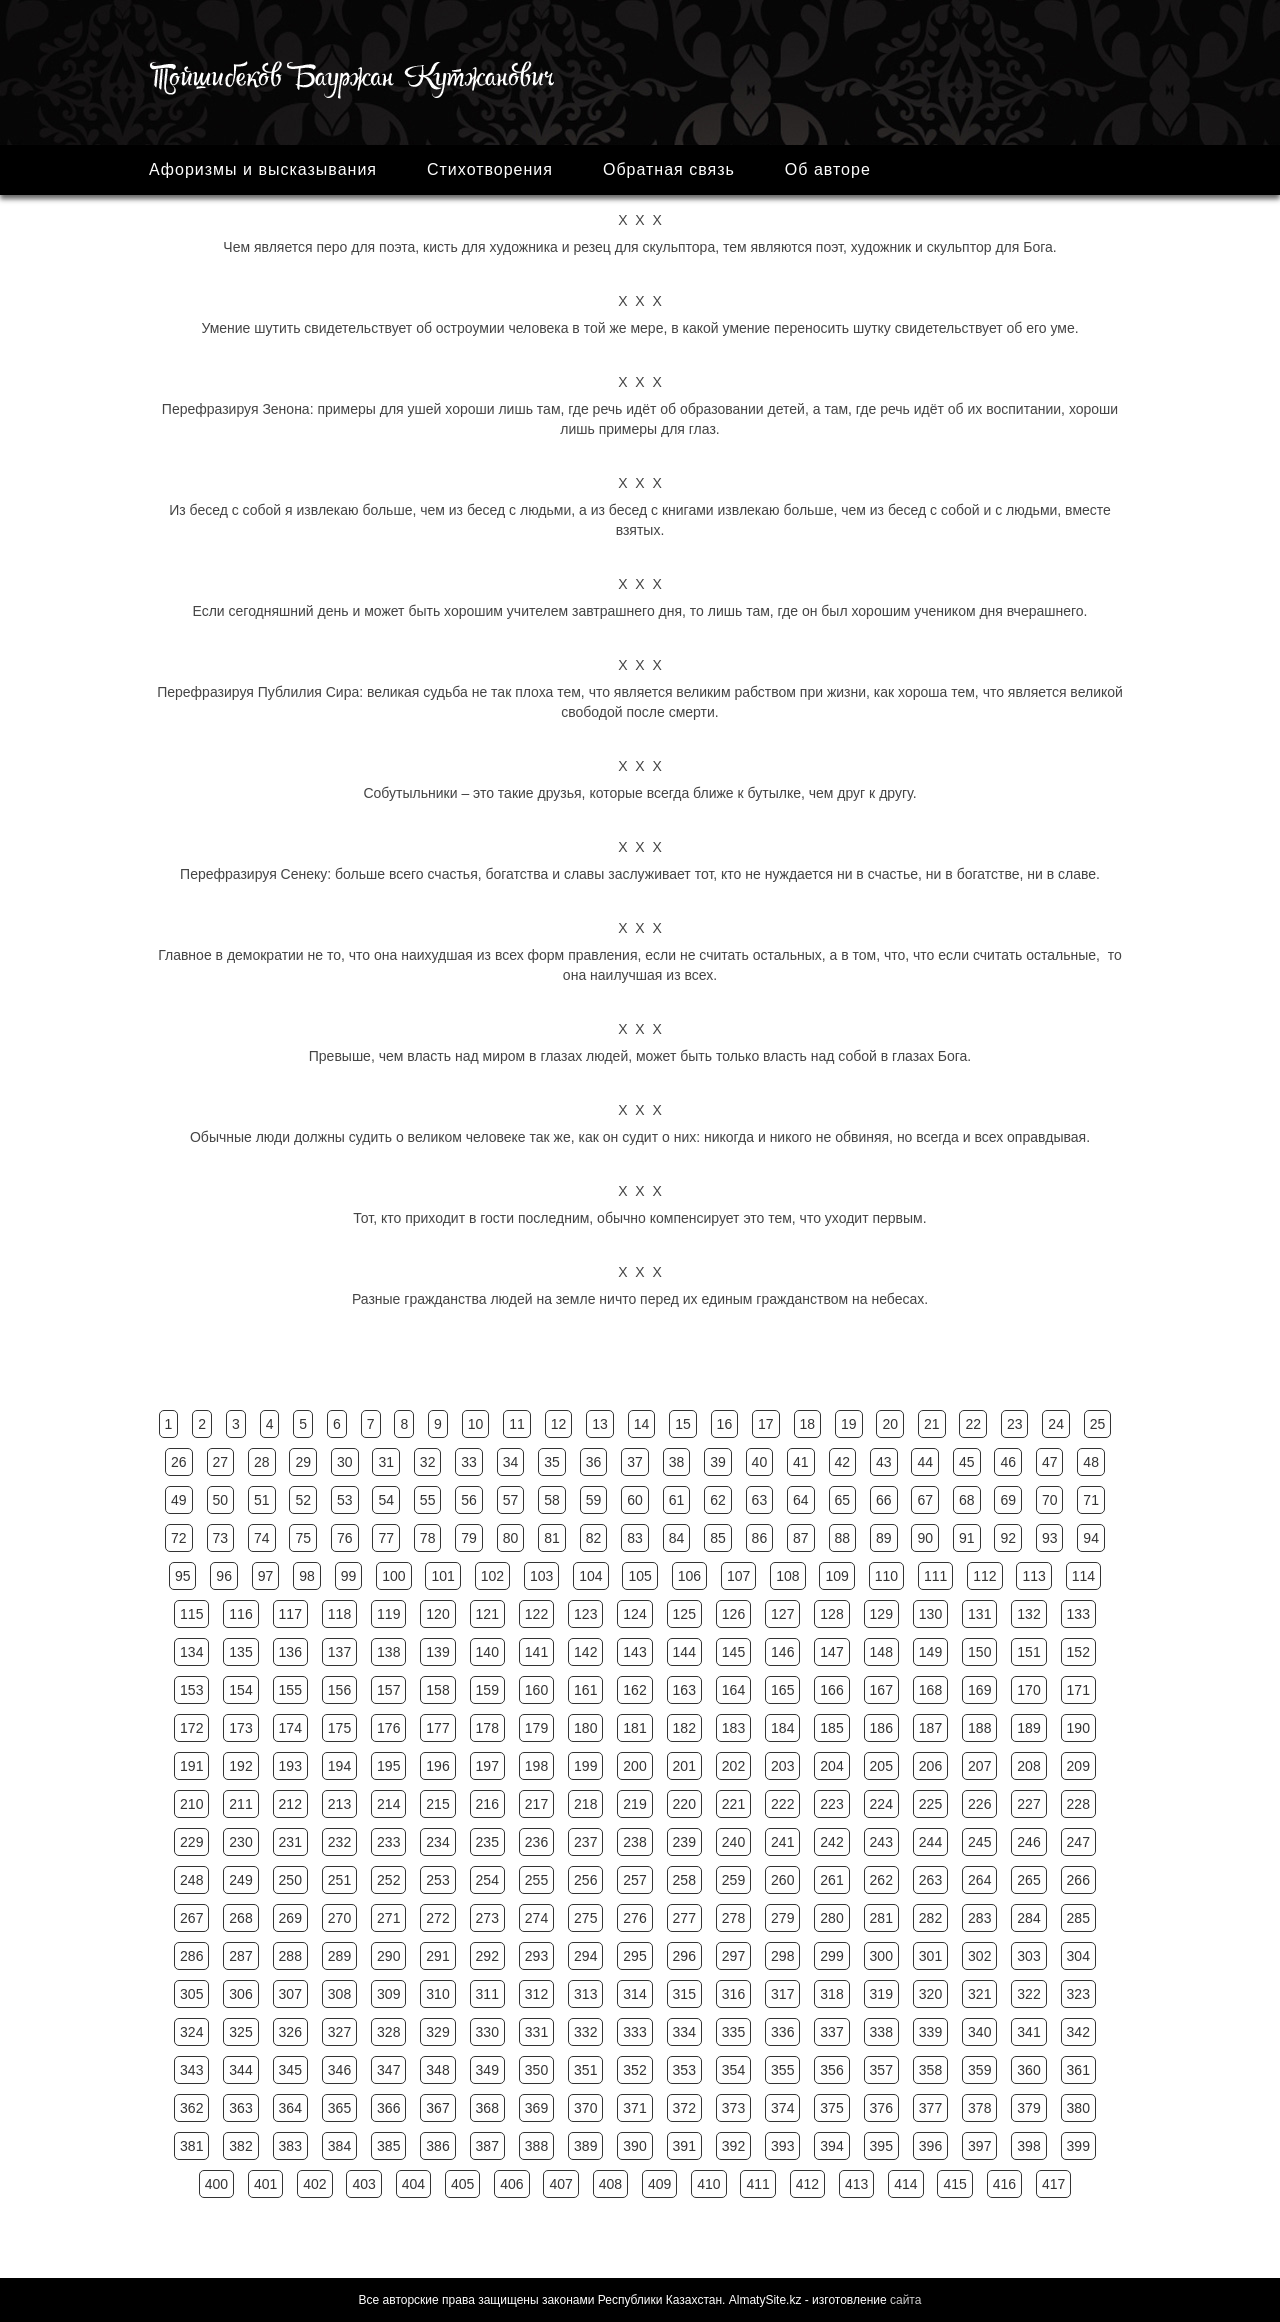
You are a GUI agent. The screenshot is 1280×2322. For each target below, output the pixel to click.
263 (930, 1880)
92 (1008, 1538)
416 (1004, 2184)
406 (511, 2184)
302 (979, 1956)
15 (683, 1424)
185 (831, 1728)
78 (428, 1538)
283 (979, 1918)
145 (733, 1652)
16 (725, 1424)
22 (973, 1424)
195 (388, 1766)
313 (585, 1994)
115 (191, 1614)
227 (1028, 1804)
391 (684, 2146)
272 (437, 1918)
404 (413, 2184)
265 (1028, 1880)
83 (635, 1538)
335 (733, 2032)
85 (718, 1538)
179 (536, 1728)
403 (363, 2184)
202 (733, 1766)
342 (1078, 2032)
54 (386, 1500)
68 (967, 1500)
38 (677, 1462)
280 (831, 1918)
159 (487, 1690)
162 (634, 1690)
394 (831, 2146)
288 (290, 1956)
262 (881, 1880)
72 (179, 1538)
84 (677, 1538)
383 (290, 2146)
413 (856, 2184)
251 (339, 1880)
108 (787, 1576)
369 (536, 2108)
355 (782, 2070)
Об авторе (828, 169)
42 (843, 1462)
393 (782, 2146)
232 (339, 1842)
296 (684, 1956)
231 (290, 1842)
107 (738, 1576)
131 (979, 1614)
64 (801, 1500)
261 (831, 1880)
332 (585, 2032)
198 (536, 1766)
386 (437, 2146)
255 (536, 1880)
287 (240, 1956)
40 (760, 1462)
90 (925, 1538)
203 (782, 1766)
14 (642, 1424)
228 (1078, 1804)
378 (979, 2108)
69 (1008, 1500)
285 (1078, 1918)
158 (437, 1690)
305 (191, 1994)
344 (240, 2070)
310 (437, 1994)
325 (240, 2032)
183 (733, 1728)
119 (388, 1614)
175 (339, 1728)
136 (290, 1652)
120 (437, 1614)
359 (979, 2070)
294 (585, 1956)
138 (388, 1652)
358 (930, 2070)
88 (843, 1538)
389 (585, 2146)
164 (733, 1690)
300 (881, 1956)
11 (517, 1424)
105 (639, 1576)
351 (585, 2070)
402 (314, 2184)
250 (290, 1880)
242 (831, 1842)
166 (831, 1690)
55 (428, 1500)
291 (437, 1956)
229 (191, 1842)
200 (634, 1766)
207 (979, 1766)
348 (437, 2070)
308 (339, 1994)
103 (541, 1576)
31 (386, 1462)
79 (469, 1538)
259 (733, 1880)
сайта (905, 2300)
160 (536, 1690)
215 (437, 1804)
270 (339, 1918)
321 (979, 1994)
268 (240, 1918)
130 (930, 1614)
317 (782, 1994)
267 (191, 1918)
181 (634, 1728)
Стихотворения (490, 169)
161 (585, 1690)
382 (240, 2146)
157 (388, 1690)
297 (733, 1956)
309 (388, 1994)
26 (179, 1462)
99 (349, 1576)
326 (290, 2032)
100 (393, 1576)
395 (881, 2146)
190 (1078, 1728)
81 (552, 1538)
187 (930, 1728)
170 (1028, 1690)
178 (487, 1728)
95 (183, 1576)
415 (954, 2184)
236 (536, 1842)
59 (594, 1500)
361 (1078, 2070)
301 (930, 1956)
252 (388, 1880)
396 (930, 2146)
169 (979, 1690)
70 (1050, 1500)
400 (216, 2184)
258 (684, 1880)
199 (585, 1766)
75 (303, 1538)
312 (536, 1994)
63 (760, 1500)
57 (511, 1500)
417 (1053, 2184)
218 (585, 1804)
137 (339, 1652)
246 (1028, 1842)
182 (684, 1728)
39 (718, 1462)
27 (221, 1462)
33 (469, 1462)
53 (345, 1500)
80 (511, 1538)
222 (782, 1804)
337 (831, 2032)
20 (890, 1424)
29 (303, 1462)
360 (1028, 2070)
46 (1008, 1462)
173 (240, 1728)
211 (240, 1804)
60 (635, 1500)
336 (782, 2032)
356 (831, 2070)
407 (560, 2184)
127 (782, 1614)
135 (240, 1652)
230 (240, 1842)
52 (303, 1500)
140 (487, 1652)
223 (831, 1804)
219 (634, 1804)
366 (388, 2108)
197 (487, 1766)
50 (221, 1500)
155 (290, 1690)
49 (179, 1500)
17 (766, 1424)
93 (1050, 1538)
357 (881, 2070)
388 (536, 2146)
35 (552, 1462)
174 (290, 1728)
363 (240, 2108)
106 (689, 1576)
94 (1091, 1538)
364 (290, 2108)
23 (1015, 1424)
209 (1078, 1766)
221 (733, 1804)
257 (634, 1880)
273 (487, 1918)
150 (979, 1652)
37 (635, 1462)
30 (345, 1462)
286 (191, 1956)
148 (881, 1652)
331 (536, 2032)
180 (585, 1728)
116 (240, 1614)
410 (708, 2184)
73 (221, 1538)
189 (1028, 1728)
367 (437, 2108)
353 (684, 2070)
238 (634, 1842)
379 (1028, 2108)
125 (684, 1614)
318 (831, 1994)
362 (191, 2108)
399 (1078, 2146)
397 (979, 2146)
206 (930, 1766)
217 (536, 1804)
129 (881, 1614)
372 (684, 2108)
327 (339, 2032)
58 (552, 1500)
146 (782, 1652)
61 (677, 1500)
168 (930, 1690)
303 (1028, 1956)
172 (191, 1728)
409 (659, 2184)
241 (782, 1842)
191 (191, 1766)
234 (437, 1842)
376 (881, 2108)
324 (191, 2032)
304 (1078, 1956)
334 (684, 2032)
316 (733, 1994)
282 (930, 1918)
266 (1078, 1880)
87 (801, 1538)
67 (925, 1500)
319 (881, 1994)
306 (240, 1994)
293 (536, 1956)
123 (585, 1614)
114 (1083, 1576)
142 (585, 1652)
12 (559, 1424)
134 (191, 1652)
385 (388, 2146)
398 (1028, 2146)
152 (1078, 1652)
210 (191, 1804)
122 (536, 1614)
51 (262, 1500)
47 (1050, 1462)
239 (684, 1842)
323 (1078, 1994)
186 (881, 1728)
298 (782, 1956)
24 (1056, 1424)
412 (807, 2184)
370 (585, 2108)
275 (585, 1918)
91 (967, 1538)
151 (1028, 1652)
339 (930, 2032)
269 (290, 1918)
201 (684, 1766)
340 (979, 2032)
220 (684, 1804)
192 (240, 1766)
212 (290, 1804)
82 (594, 1538)
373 (733, 2108)
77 (386, 1538)
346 (339, 2070)
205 (881, 1766)
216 (487, 1804)
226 (979, 1804)
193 (290, 1766)
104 (590, 1576)
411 (757, 2184)
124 (634, 1614)
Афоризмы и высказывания (263, 169)
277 (684, 1918)
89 (884, 1538)
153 (191, 1690)
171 (1078, 1690)
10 (476, 1424)
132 (1028, 1614)
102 (492, 1576)
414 (905, 2184)
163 (684, 1690)
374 (782, 2108)
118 (339, 1614)
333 (634, 2032)
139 (437, 1652)
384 (339, 2146)
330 (487, 2032)
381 (191, 2146)
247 (1078, 1842)
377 (930, 2108)
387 (487, 2146)
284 (1028, 1918)
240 (733, 1842)
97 (266, 1576)
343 (191, 2070)
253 (437, 1880)
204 (831, 1766)
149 (930, 1652)
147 (831, 1652)
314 (634, 1994)
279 (782, 1918)
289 (339, 1956)
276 (634, 1918)
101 (442, 1576)
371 (634, 2108)
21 (932, 1424)
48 (1091, 1462)
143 (634, 1652)
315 (684, 1994)
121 (487, 1614)
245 (979, 1842)
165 (782, 1690)
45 (967, 1462)
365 (339, 2108)
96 (224, 1576)
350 (536, 2070)
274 (536, 1918)
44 (925, 1462)
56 (469, 1500)
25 (1098, 1424)
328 (388, 2032)
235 (487, 1842)
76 (345, 1538)
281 (881, 1918)
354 (733, 2070)
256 (585, 1880)
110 (886, 1576)
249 (240, 1880)
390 (634, 2146)
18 (808, 1424)
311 (487, 1994)
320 (930, 1994)
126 (733, 1614)
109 (836, 1576)
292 (487, 1956)
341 (1028, 2032)
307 (290, 1994)
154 (240, 1690)
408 (610, 2184)
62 (718, 1500)
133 (1078, 1614)
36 (594, 1462)
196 (437, 1766)
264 (979, 1880)
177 (437, 1728)
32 (428, 1462)
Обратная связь (669, 169)
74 (262, 1538)
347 (388, 2070)
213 (339, 1804)
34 (511, 1462)
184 (782, 1728)
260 (782, 1880)
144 (684, 1652)
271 (388, 1918)
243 (881, 1842)
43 (884, 1462)
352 (634, 2070)
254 (487, 1880)
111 (935, 1576)
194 (339, 1766)
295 (634, 1956)
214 (388, 1804)
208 (1028, 1766)
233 (388, 1842)
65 (843, 1500)
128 (831, 1614)
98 (307, 1576)
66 (884, 1500)
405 (462, 2184)
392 (733, 2146)
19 (849, 1424)
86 (760, 1538)
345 (290, 2070)
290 (388, 1956)
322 (1028, 1994)
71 (1091, 1500)
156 (339, 1690)
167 (881, 1690)
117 (290, 1614)
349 (487, 2070)
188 (979, 1728)
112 (984, 1576)
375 (831, 2108)
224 (881, 1804)
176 (388, 1728)
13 (600, 1424)
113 (1033, 1576)
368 (487, 2108)
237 (585, 1842)
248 (191, 1880)
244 (930, 1842)
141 (536, 1652)
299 (831, 1956)
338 (881, 2032)
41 (801, 1462)
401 (265, 2184)
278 (733, 1918)
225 (930, 1804)
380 (1078, 2108)
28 (262, 1462)
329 (437, 2032)
